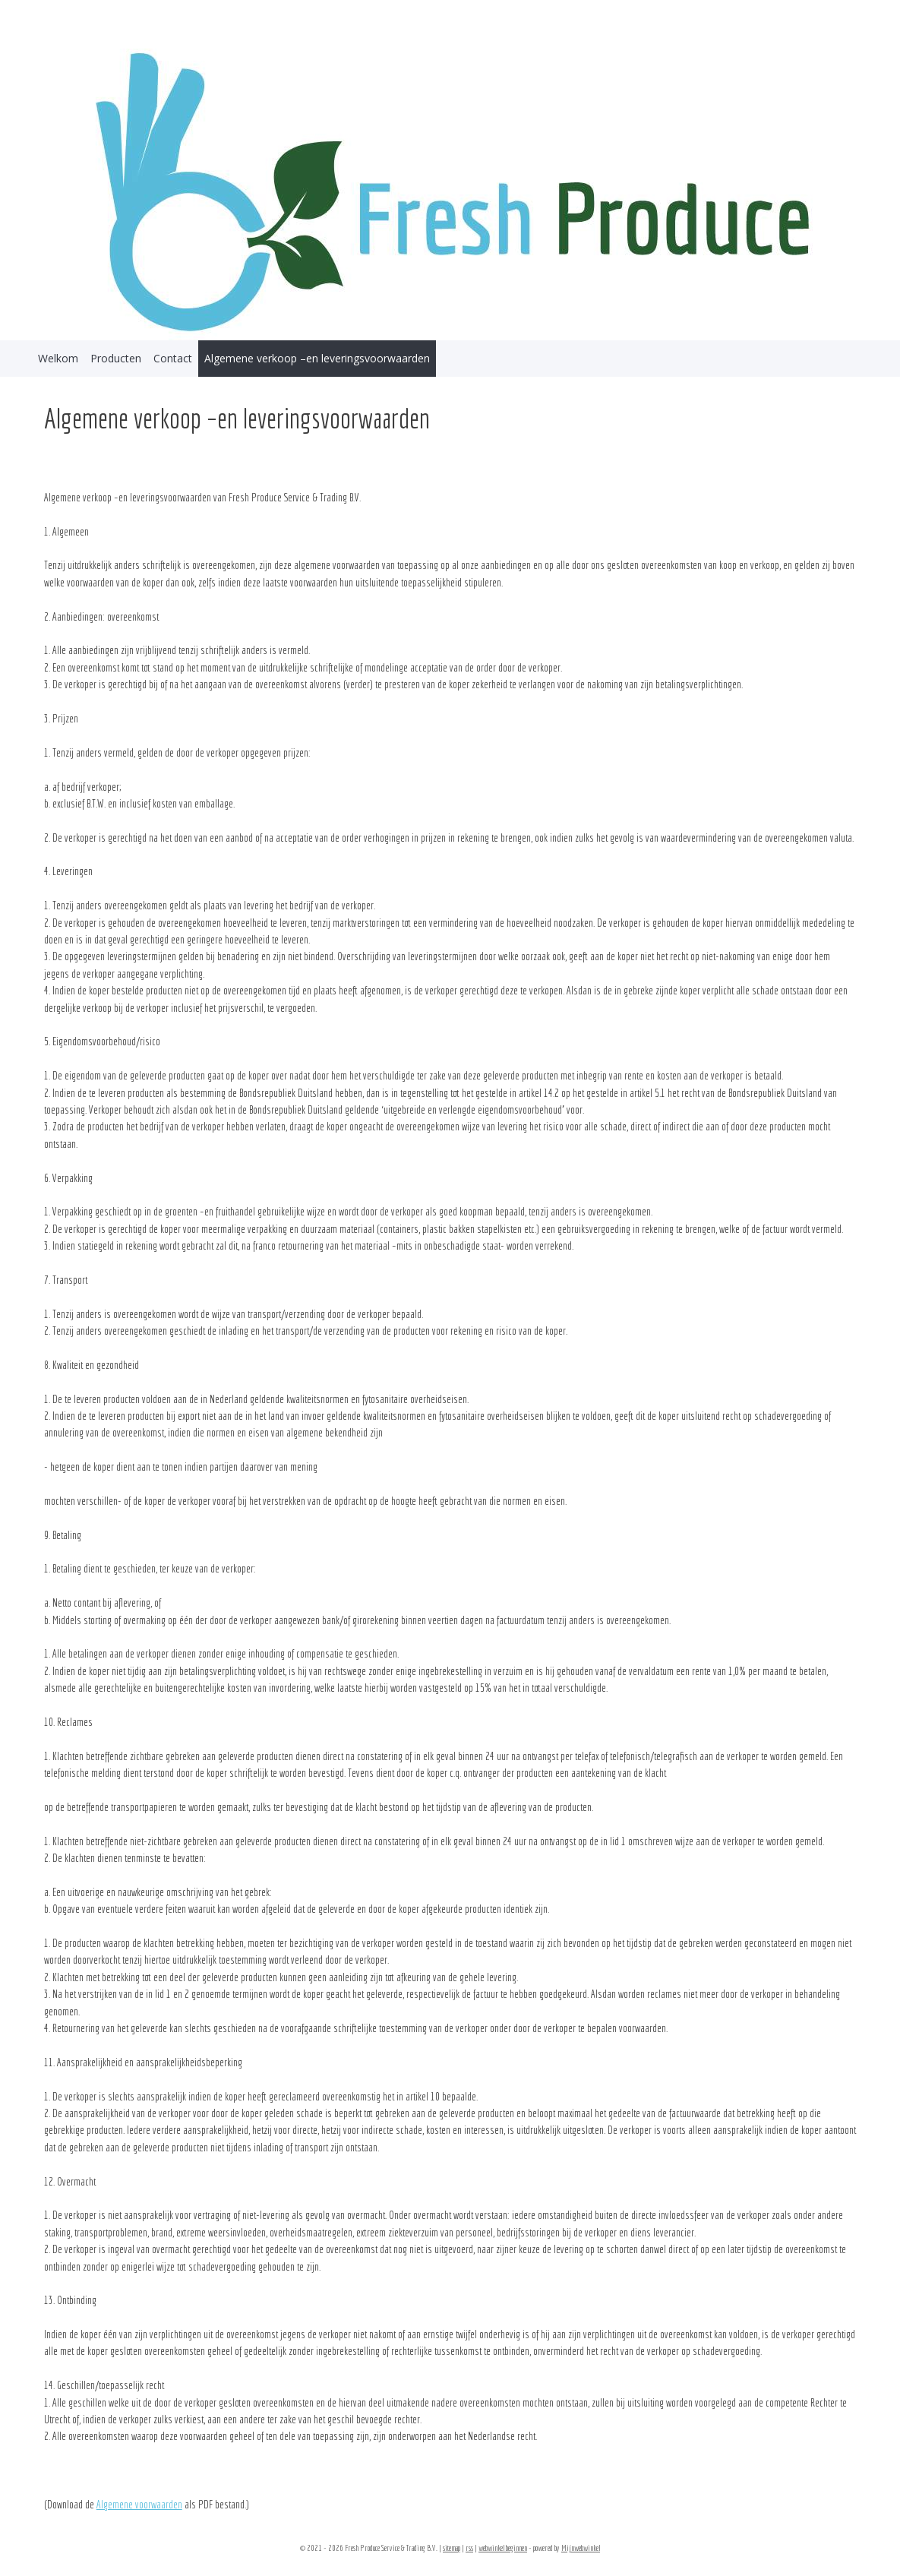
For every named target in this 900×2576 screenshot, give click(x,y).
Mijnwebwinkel (580, 2547)
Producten (115, 358)
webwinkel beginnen (502, 2547)
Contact (172, 358)
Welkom (58, 358)
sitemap (451, 2547)
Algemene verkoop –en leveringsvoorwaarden (317, 358)
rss (469, 2547)
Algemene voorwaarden (139, 2505)
